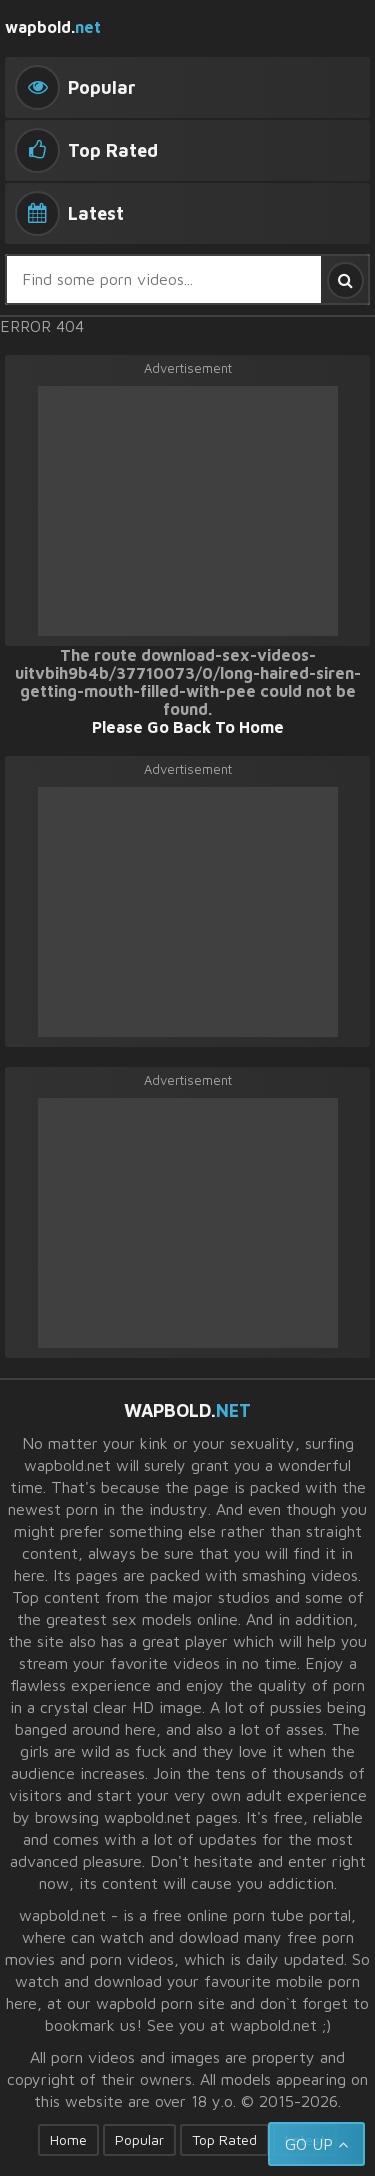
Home (68, 2139)
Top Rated (224, 2139)
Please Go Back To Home (188, 727)
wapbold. (53, 27)
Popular (139, 2139)
